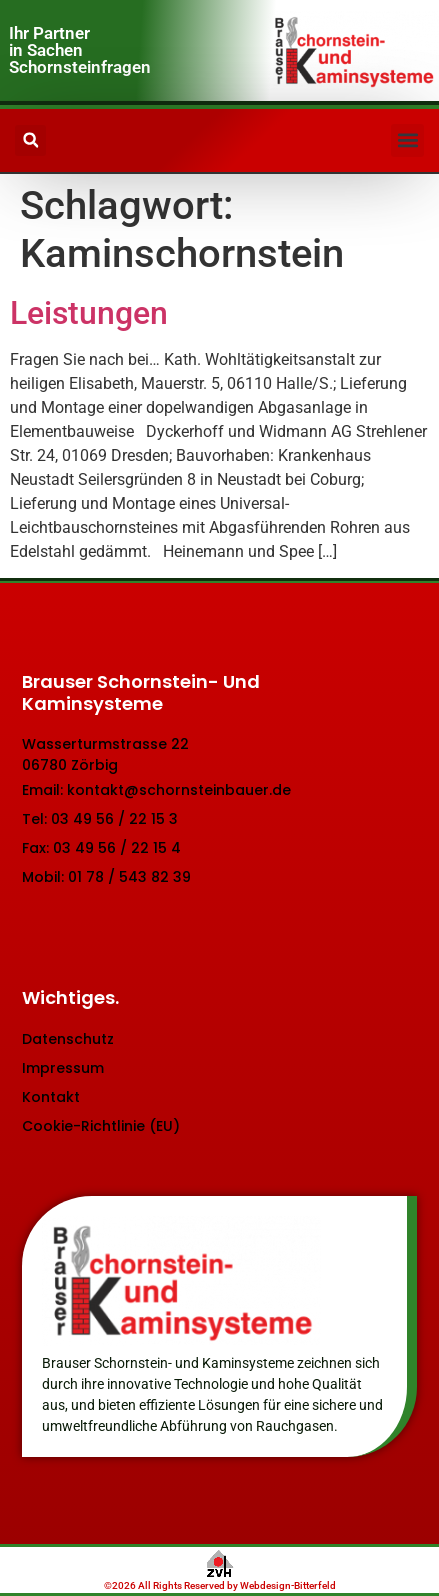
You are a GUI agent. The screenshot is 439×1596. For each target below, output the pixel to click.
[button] (407, 140)
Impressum (63, 1068)
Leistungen (89, 313)
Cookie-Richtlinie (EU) (101, 1126)
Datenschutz (68, 1039)
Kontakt (51, 1097)
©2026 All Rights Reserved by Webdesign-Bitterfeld (220, 1585)
